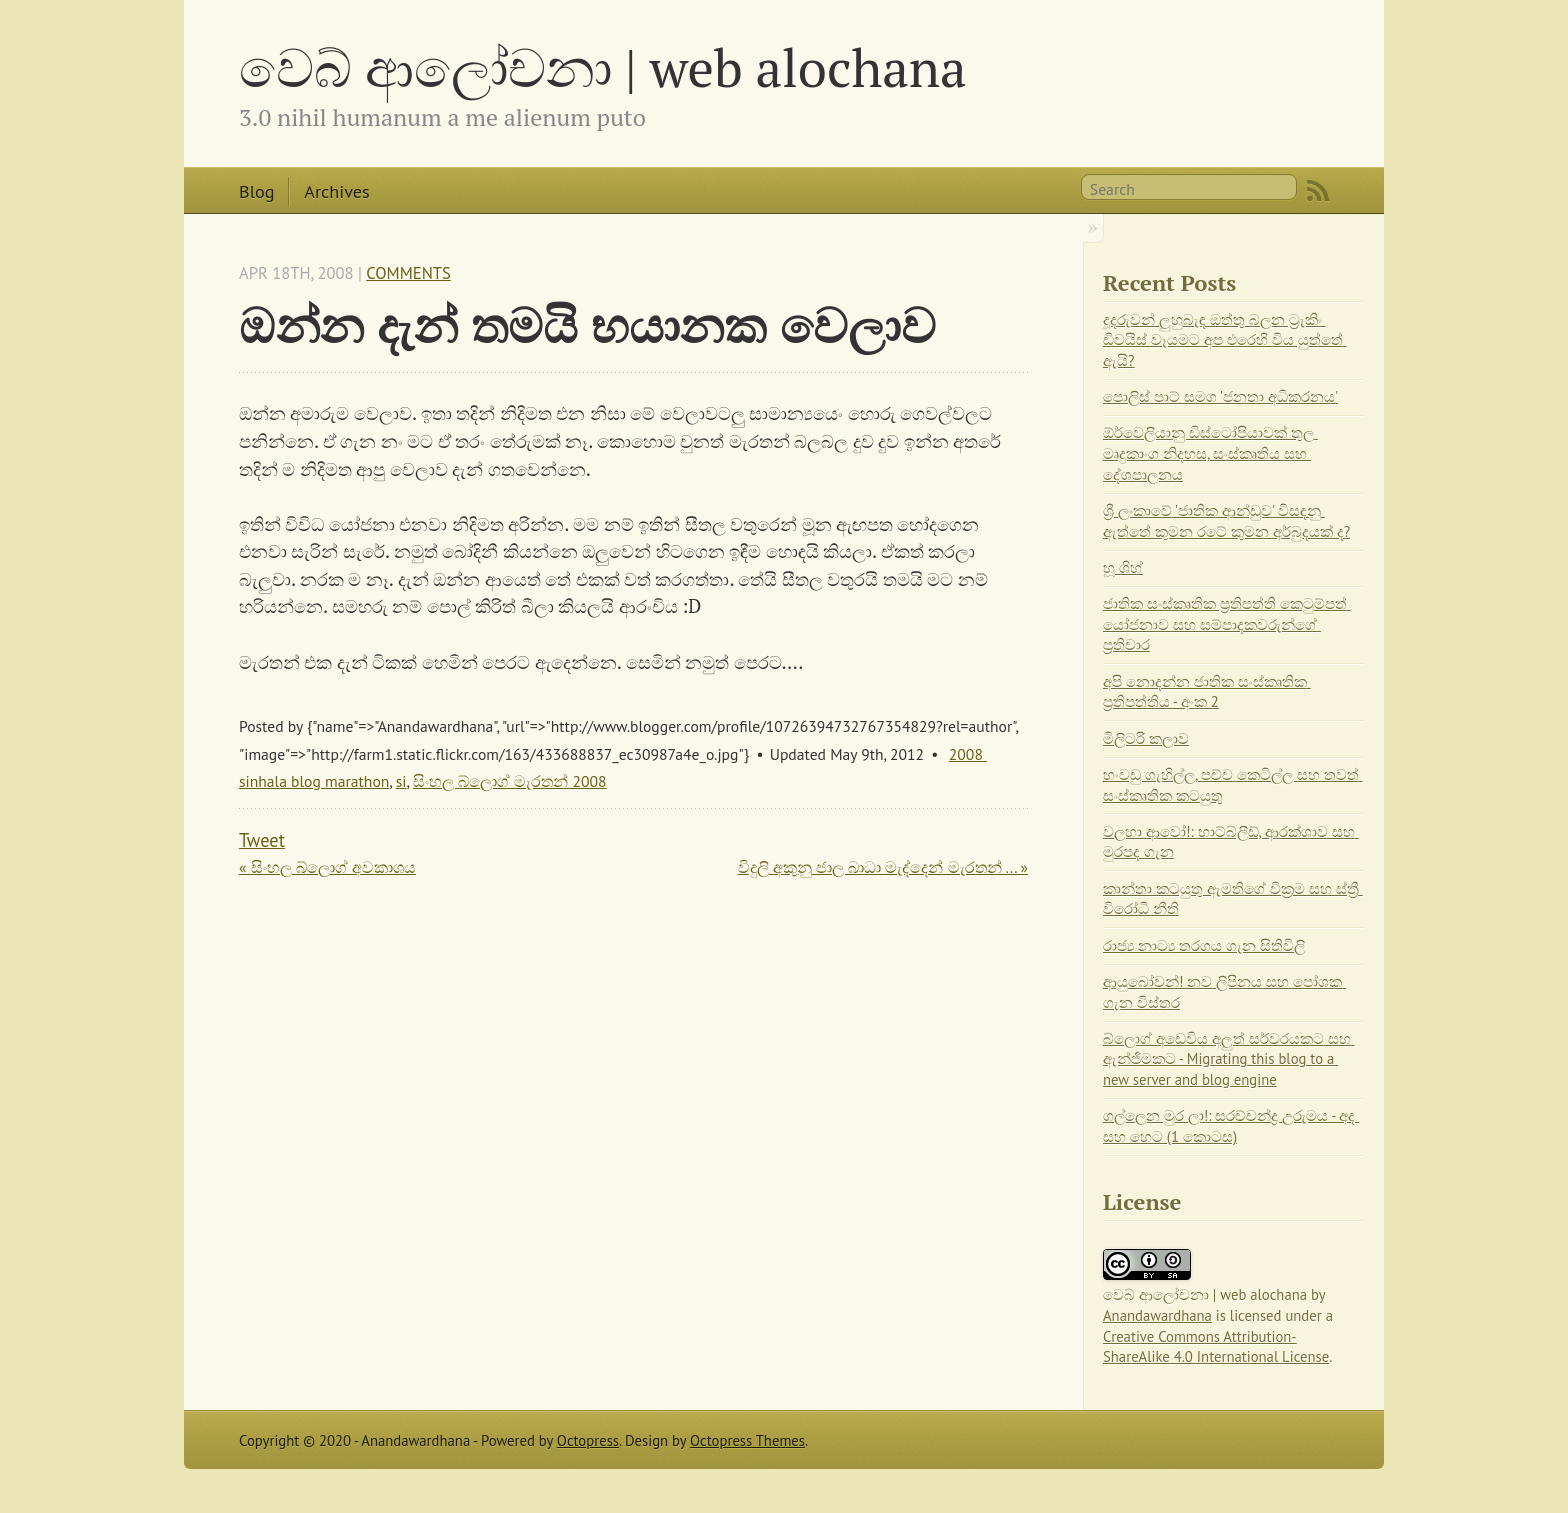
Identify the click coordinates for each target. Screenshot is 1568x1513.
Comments (408, 273)
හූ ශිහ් (1123, 567)
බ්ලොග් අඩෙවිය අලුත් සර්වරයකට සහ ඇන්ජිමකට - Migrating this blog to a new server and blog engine (1229, 1059)
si (401, 781)
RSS (1318, 191)
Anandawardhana (1157, 1315)
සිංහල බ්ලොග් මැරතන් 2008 (510, 781)
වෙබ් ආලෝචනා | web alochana (603, 67)
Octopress (588, 1440)
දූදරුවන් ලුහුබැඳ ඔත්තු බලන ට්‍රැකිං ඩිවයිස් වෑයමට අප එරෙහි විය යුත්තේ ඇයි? (1225, 340)
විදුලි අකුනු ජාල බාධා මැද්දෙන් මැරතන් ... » (883, 867)
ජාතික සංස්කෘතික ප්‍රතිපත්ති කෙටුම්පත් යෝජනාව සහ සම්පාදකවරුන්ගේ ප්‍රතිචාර (1227, 624)
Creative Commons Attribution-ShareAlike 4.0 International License (1216, 1347)
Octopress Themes (747, 1440)
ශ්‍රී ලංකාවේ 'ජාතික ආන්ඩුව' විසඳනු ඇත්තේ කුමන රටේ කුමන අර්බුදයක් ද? (1226, 521)
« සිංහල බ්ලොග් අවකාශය (327, 867)
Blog (256, 191)
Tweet (262, 840)
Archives (336, 191)
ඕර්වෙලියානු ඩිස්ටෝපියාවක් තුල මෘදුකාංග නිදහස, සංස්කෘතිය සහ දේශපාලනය (1210, 453)
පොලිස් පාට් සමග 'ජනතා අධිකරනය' (1220, 396)
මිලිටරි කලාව (1146, 738)
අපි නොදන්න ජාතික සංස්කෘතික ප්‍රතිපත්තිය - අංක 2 (1207, 692)
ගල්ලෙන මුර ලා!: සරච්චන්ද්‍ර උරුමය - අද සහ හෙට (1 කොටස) (1231, 1126)
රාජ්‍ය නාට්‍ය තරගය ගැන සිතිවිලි (1204, 945)
